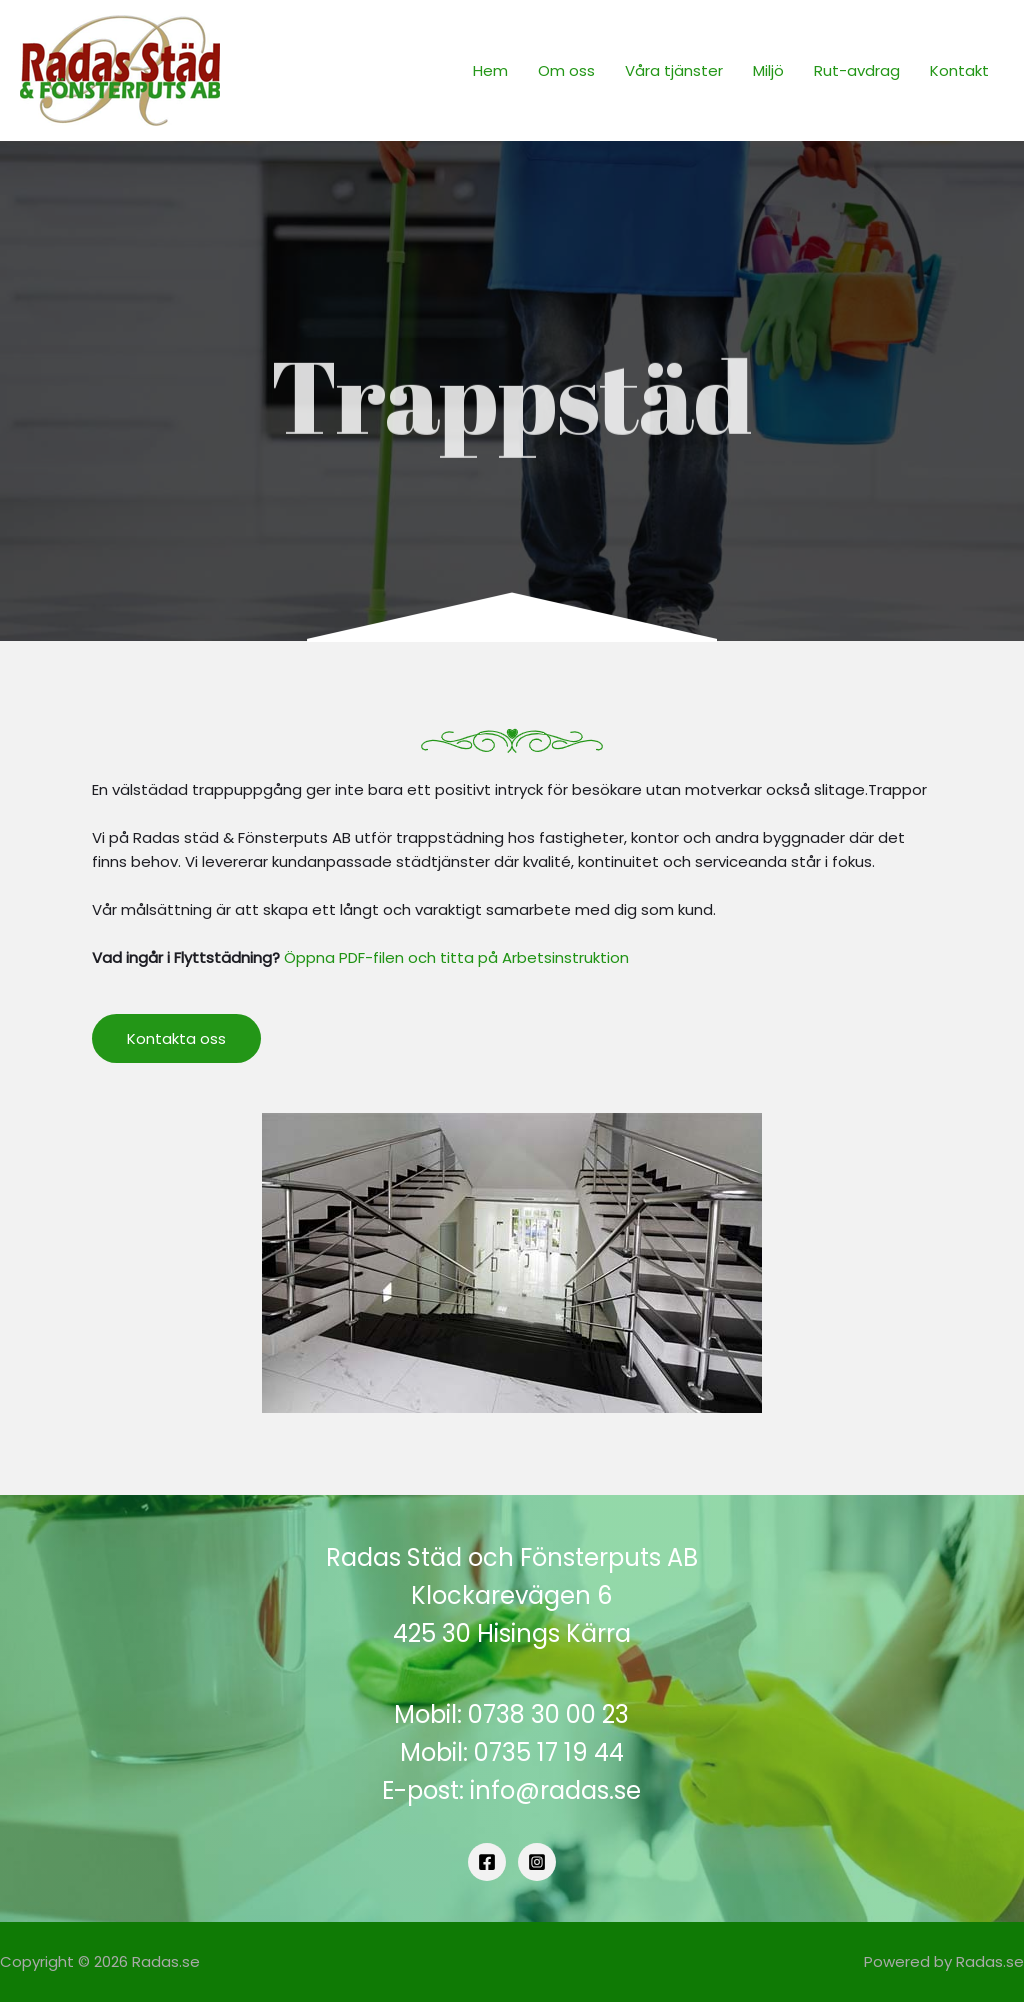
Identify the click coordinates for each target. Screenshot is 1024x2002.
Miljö (768, 70)
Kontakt (959, 70)
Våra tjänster (674, 70)
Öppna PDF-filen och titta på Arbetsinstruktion (456, 957)
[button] (176, 1038)
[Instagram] (537, 1862)
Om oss (566, 70)
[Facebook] (487, 1862)
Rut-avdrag (857, 70)
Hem (490, 70)
